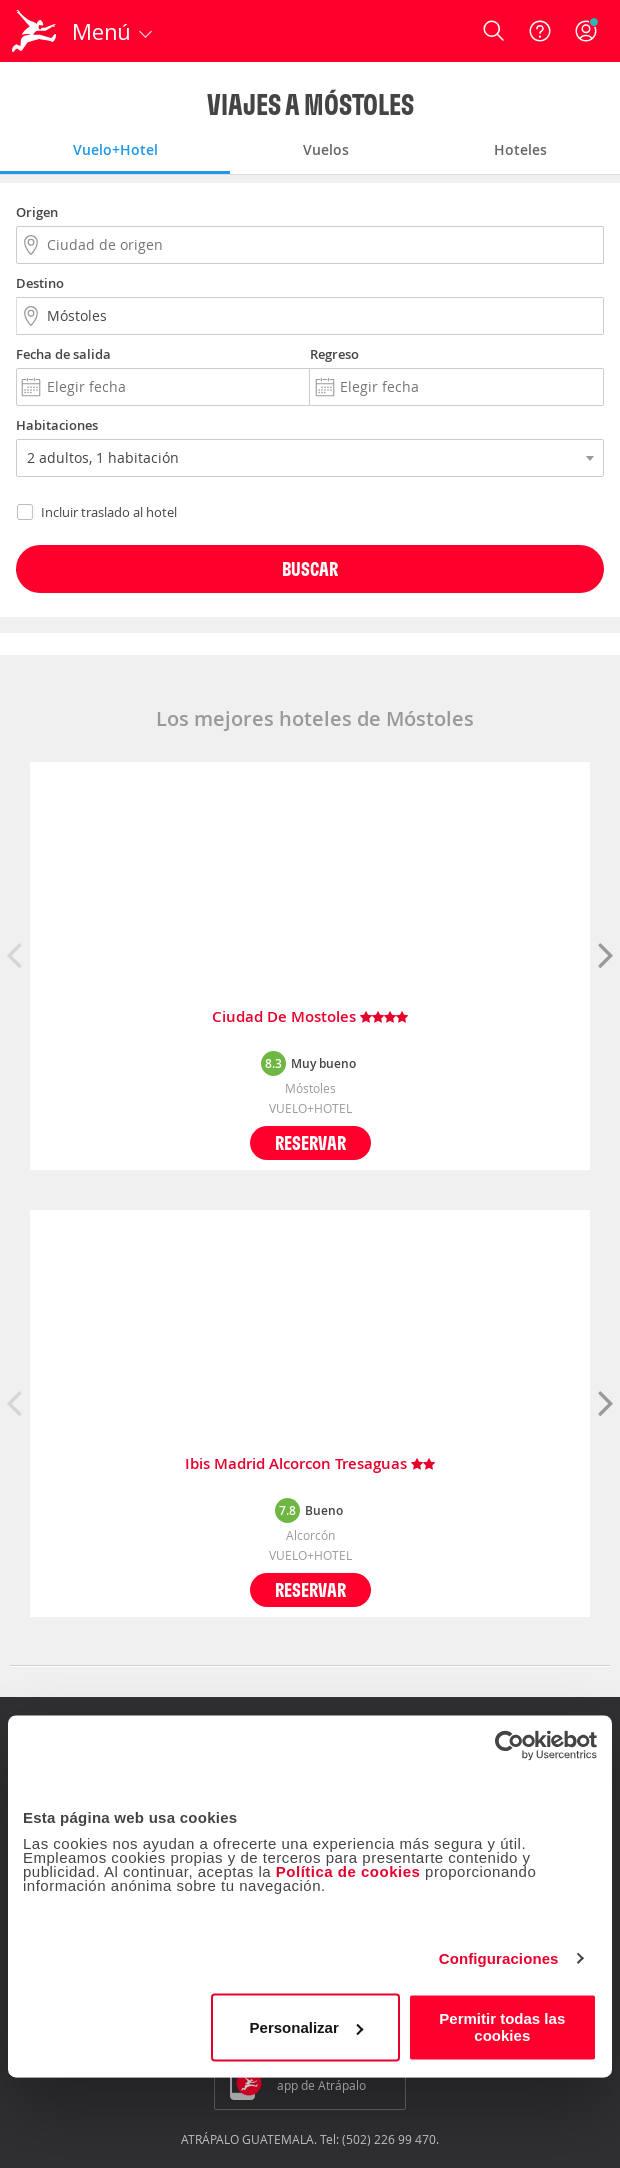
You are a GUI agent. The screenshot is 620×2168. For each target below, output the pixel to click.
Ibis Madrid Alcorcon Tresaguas (310, 1464)
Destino (40, 283)
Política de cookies (348, 1871)
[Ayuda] (540, 31)
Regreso (334, 354)
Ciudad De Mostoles (310, 1017)
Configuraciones (499, 1958)
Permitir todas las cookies (502, 2027)
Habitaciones (57, 425)
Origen (37, 212)
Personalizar (306, 2027)
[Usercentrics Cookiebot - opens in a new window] (509, 1745)
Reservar (310, 1142)
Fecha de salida (63, 354)
